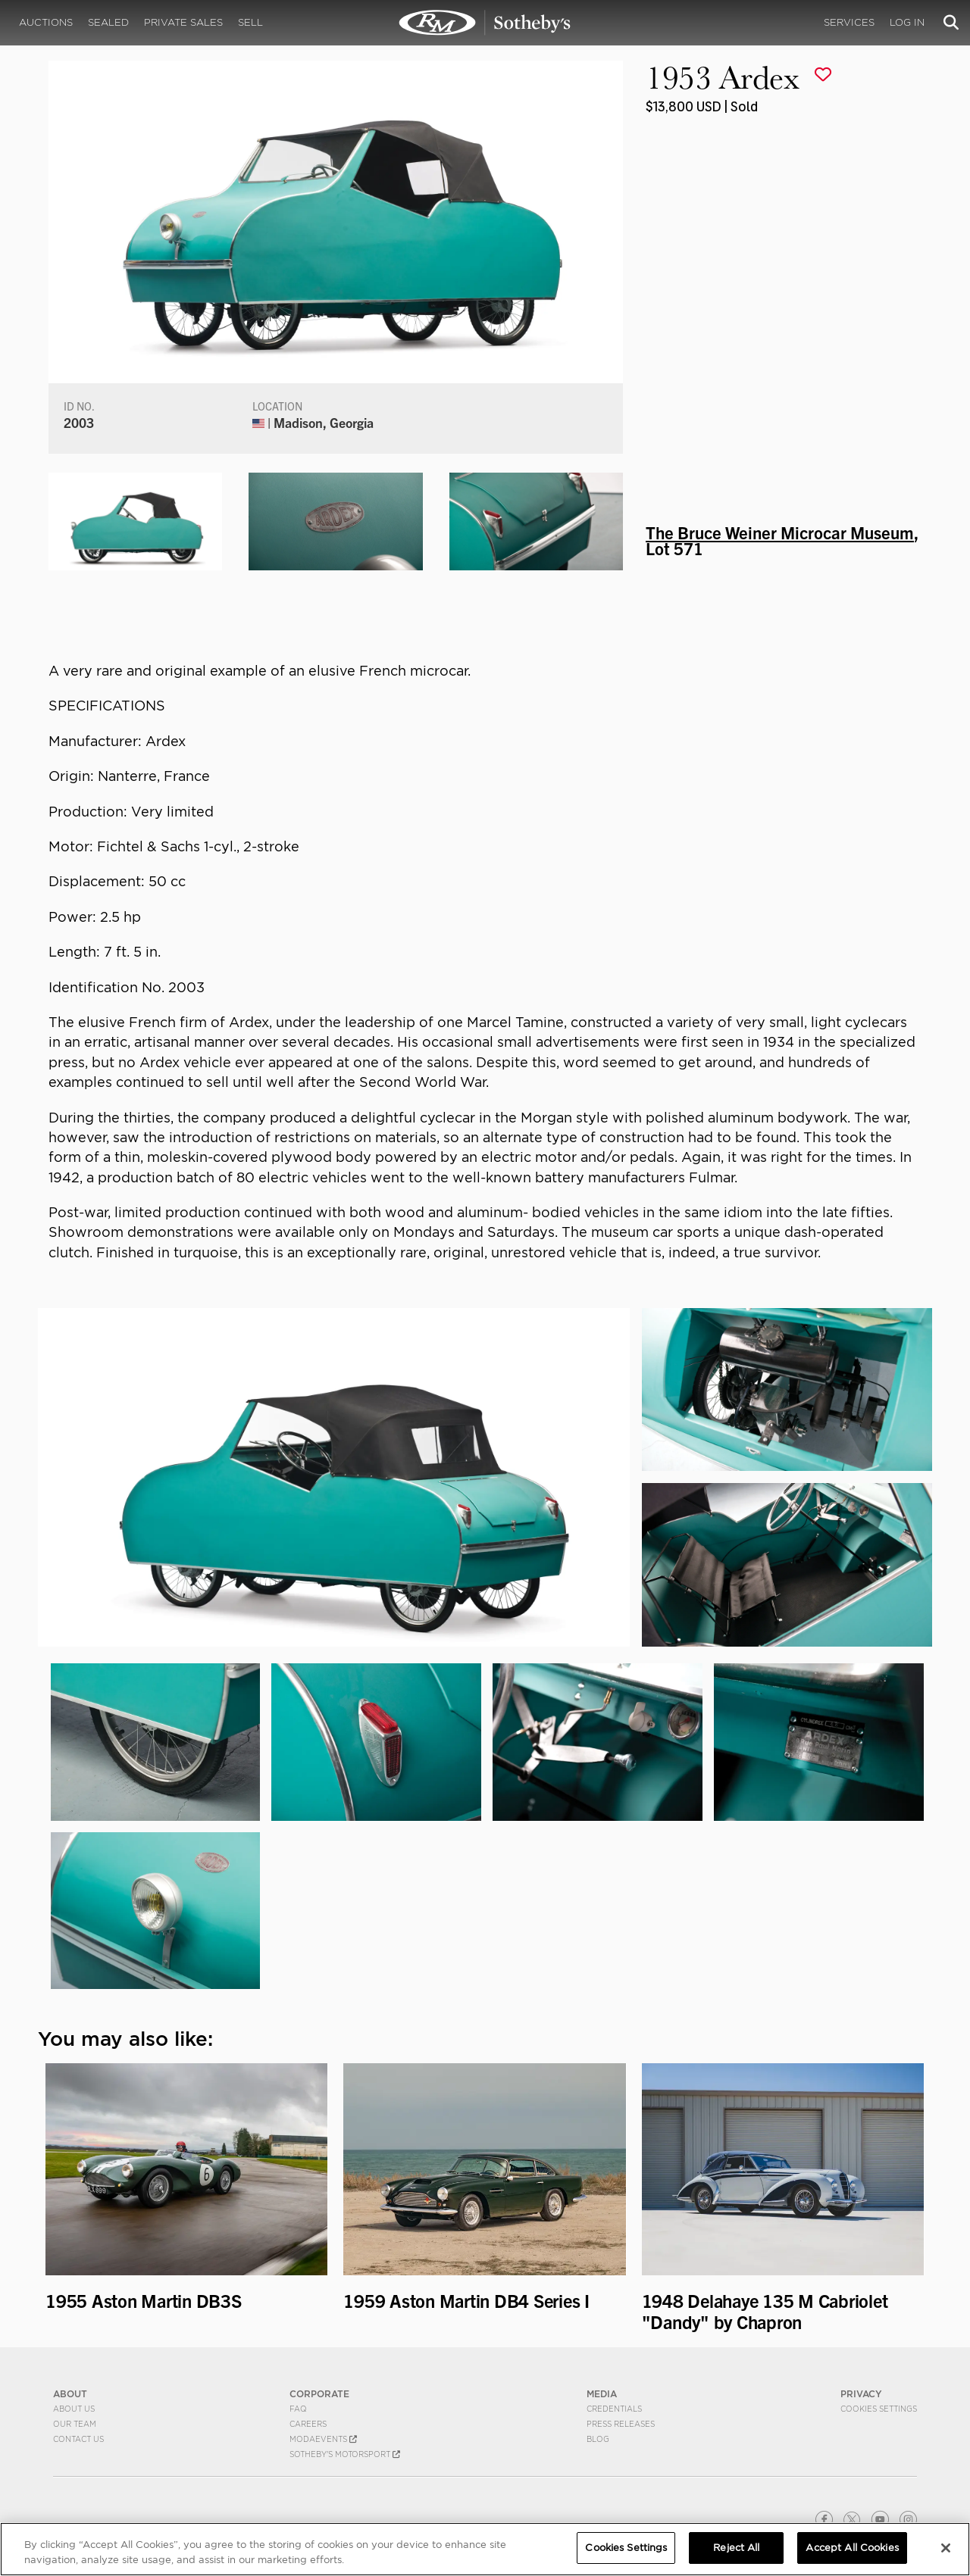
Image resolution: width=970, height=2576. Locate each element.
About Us (74, 2408)
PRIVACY (861, 2394)
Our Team (74, 2423)
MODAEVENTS (323, 2438)
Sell (250, 22)
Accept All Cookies (852, 2547)
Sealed (108, 22)
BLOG (598, 2438)
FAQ (298, 2408)
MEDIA (602, 2394)
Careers (308, 2423)
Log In (907, 22)
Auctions (46, 22)
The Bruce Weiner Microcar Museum (780, 531)
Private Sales (183, 22)
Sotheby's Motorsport (344, 2454)
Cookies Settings (878, 2408)
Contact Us (78, 2438)
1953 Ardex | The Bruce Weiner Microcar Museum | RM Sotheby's (485, 23)
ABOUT (70, 2394)
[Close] (945, 2548)
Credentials (614, 2408)
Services (849, 22)
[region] (485, 2549)
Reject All (736, 2547)
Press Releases (621, 2423)
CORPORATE (319, 2394)
